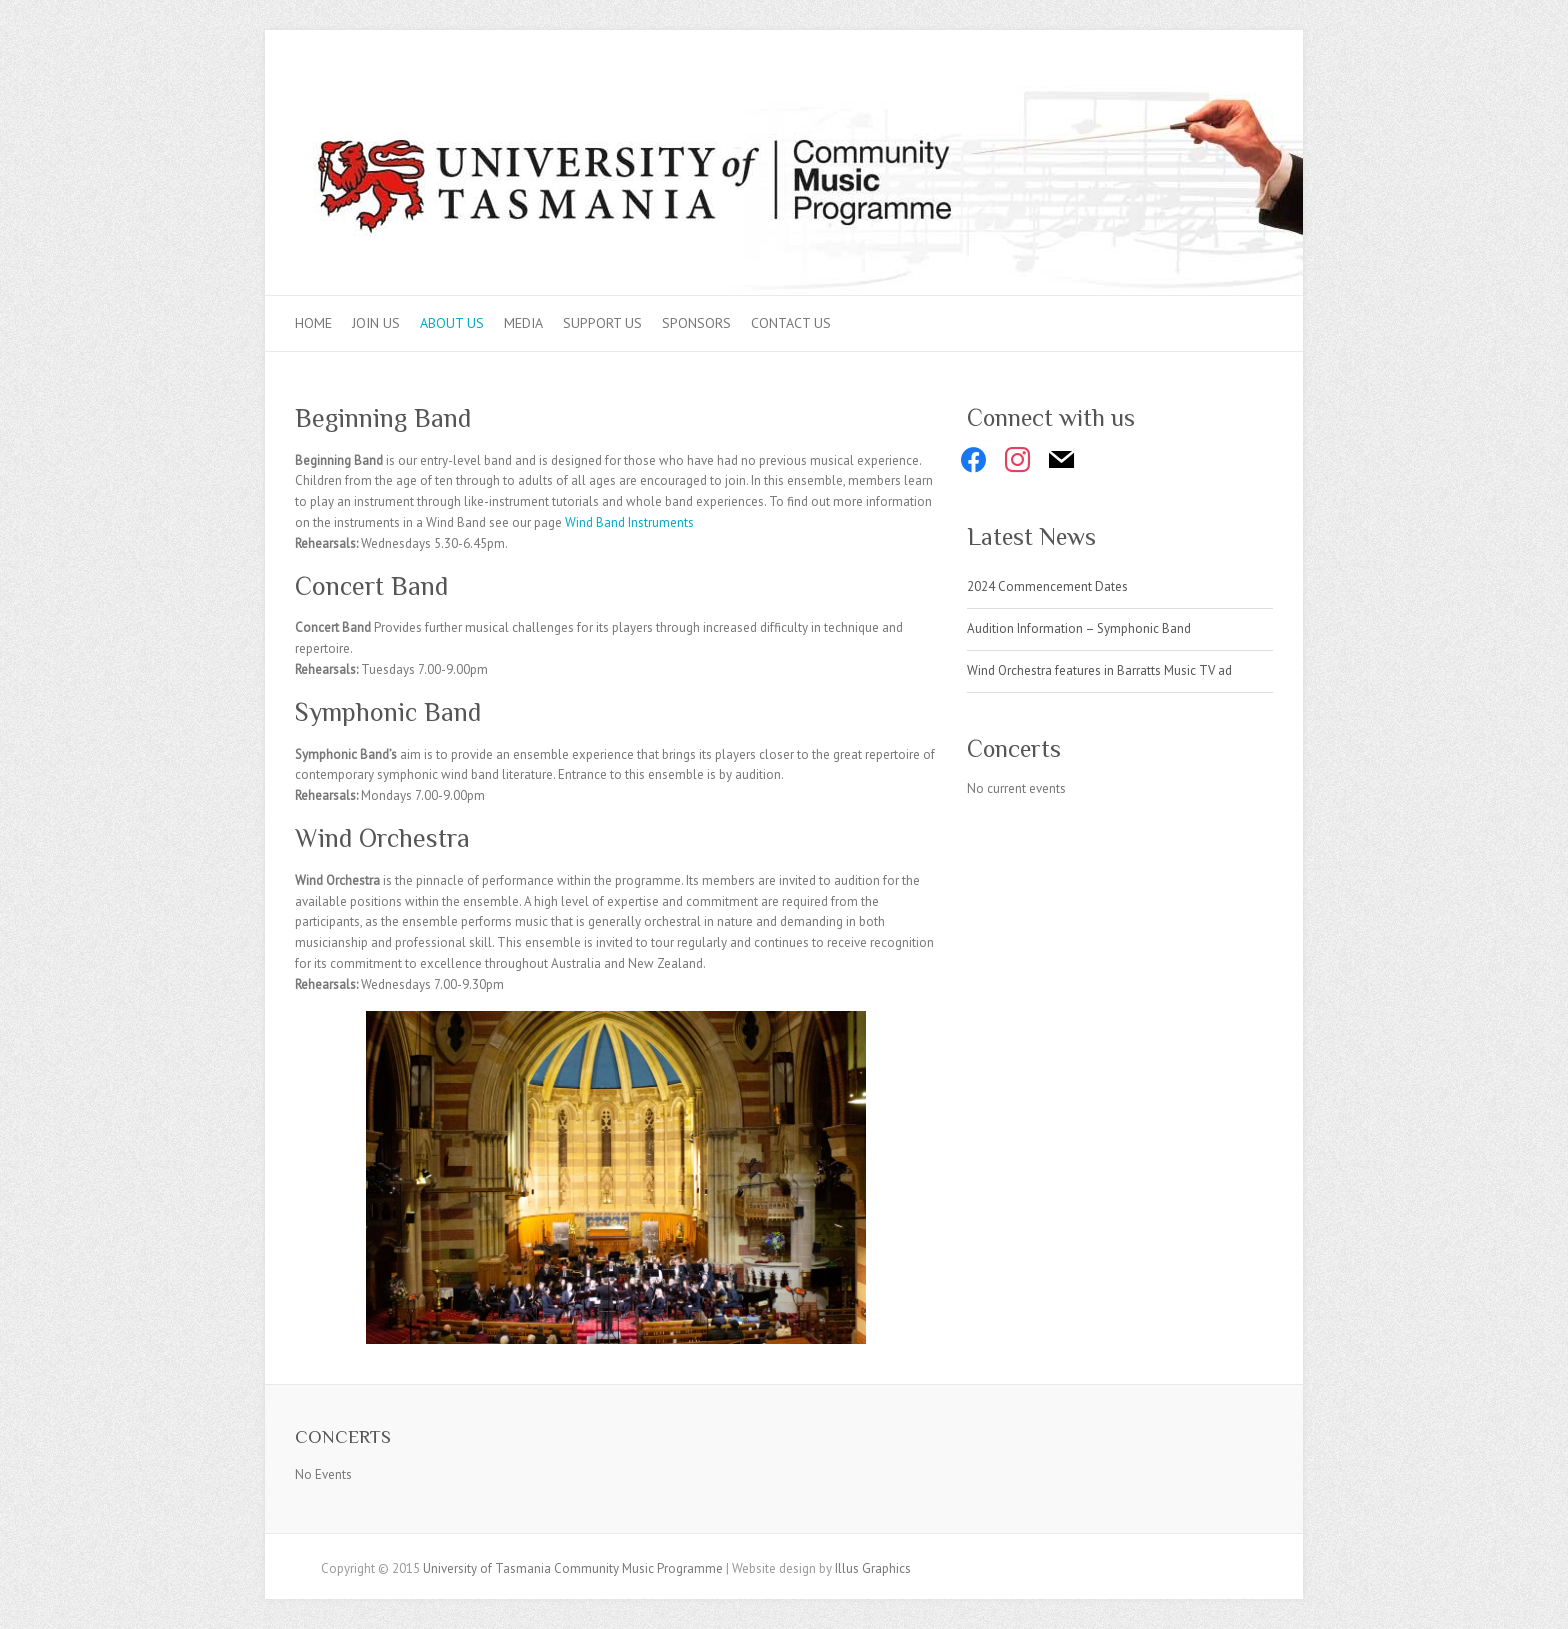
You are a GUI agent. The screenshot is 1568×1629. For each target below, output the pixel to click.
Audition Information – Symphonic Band (1079, 628)
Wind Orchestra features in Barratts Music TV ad (1099, 670)
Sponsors (696, 323)
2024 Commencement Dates (1047, 586)
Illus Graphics (873, 1568)
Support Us (602, 323)
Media (523, 323)
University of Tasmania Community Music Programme (573, 1568)
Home (313, 323)
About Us (452, 323)
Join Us (376, 323)
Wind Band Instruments (629, 522)
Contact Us (791, 323)
